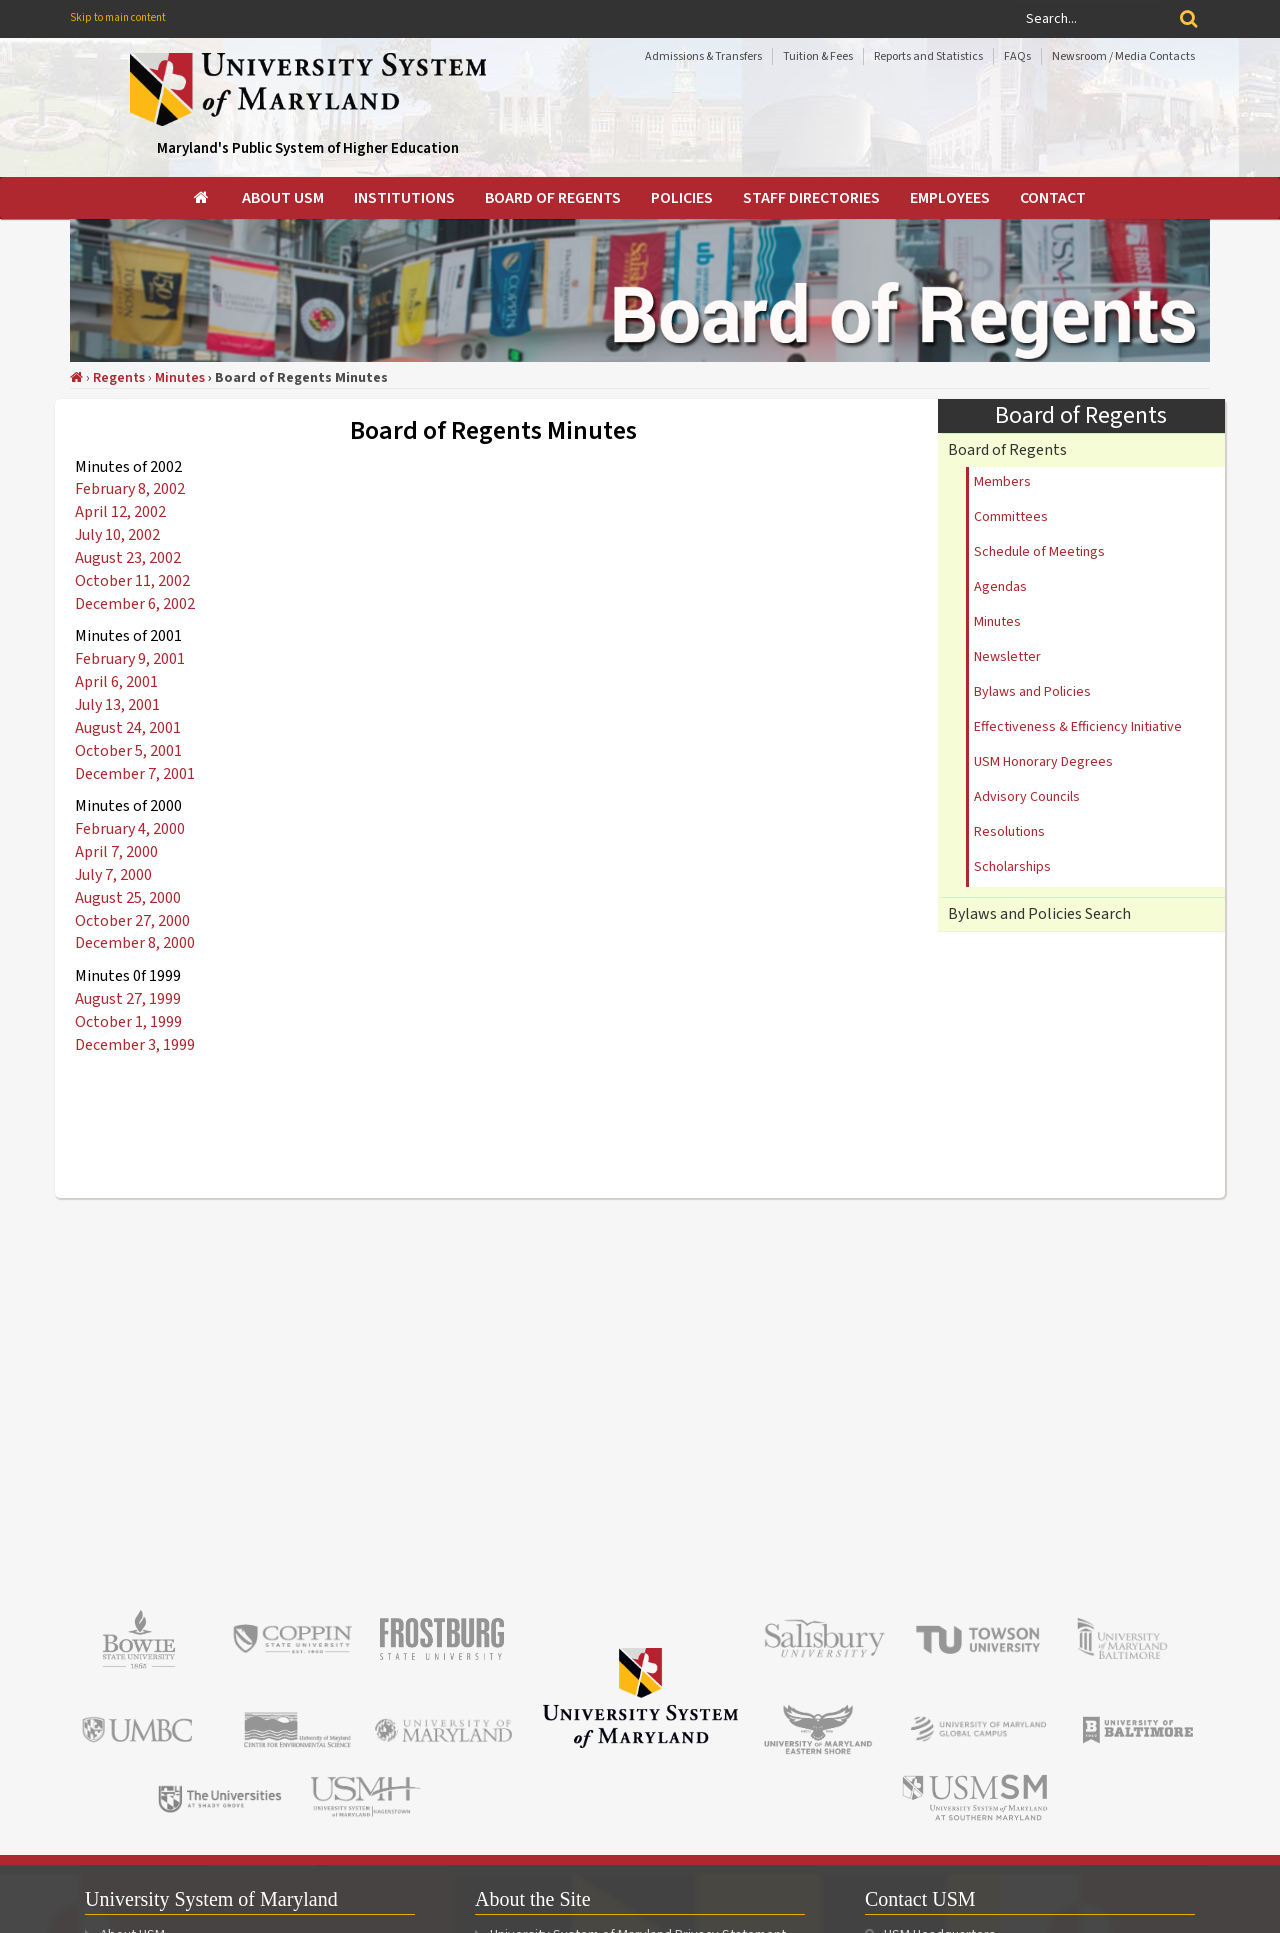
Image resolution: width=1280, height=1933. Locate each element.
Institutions (404, 198)
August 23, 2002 (128, 558)
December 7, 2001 (135, 774)
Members (1002, 482)
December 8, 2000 (135, 943)
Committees (1011, 517)
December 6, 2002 (135, 604)
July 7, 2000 (113, 875)
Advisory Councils (1027, 797)
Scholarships (1012, 867)
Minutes (180, 378)
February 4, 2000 (130, 829)
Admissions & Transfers (703, 56)
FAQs (1017, 56)
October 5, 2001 (128, 751)
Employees (950, 198)
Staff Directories (811, 198)
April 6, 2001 (116, 682)
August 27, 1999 (128, 999)
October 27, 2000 (132, 921)
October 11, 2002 (132, 581)
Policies (682, 198)
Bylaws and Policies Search (1039, 914)
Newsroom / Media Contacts (1123, 56)
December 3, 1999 (135, 1045)
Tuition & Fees (818, 56)
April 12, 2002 (120, 512)
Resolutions (1009, 832)
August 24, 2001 (128, 728)
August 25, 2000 (128, 898)
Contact (1053, 198)
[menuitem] (203, 198)
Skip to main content (118, 17)
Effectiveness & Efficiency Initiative (1078, 727)
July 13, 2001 (117, 705)
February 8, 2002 (130, 489)
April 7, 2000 (116, 852)
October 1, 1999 (128, 1022)
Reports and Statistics (928, 56)
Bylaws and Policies (1032, 692)
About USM (283, 198)
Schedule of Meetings (1039, 552)
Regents (119, 378)
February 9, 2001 (130, 659)
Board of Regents (553, 198)
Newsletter (1007, 657)
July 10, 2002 (117, 535)
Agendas (1000, 587)
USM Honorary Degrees (1043, 762)
